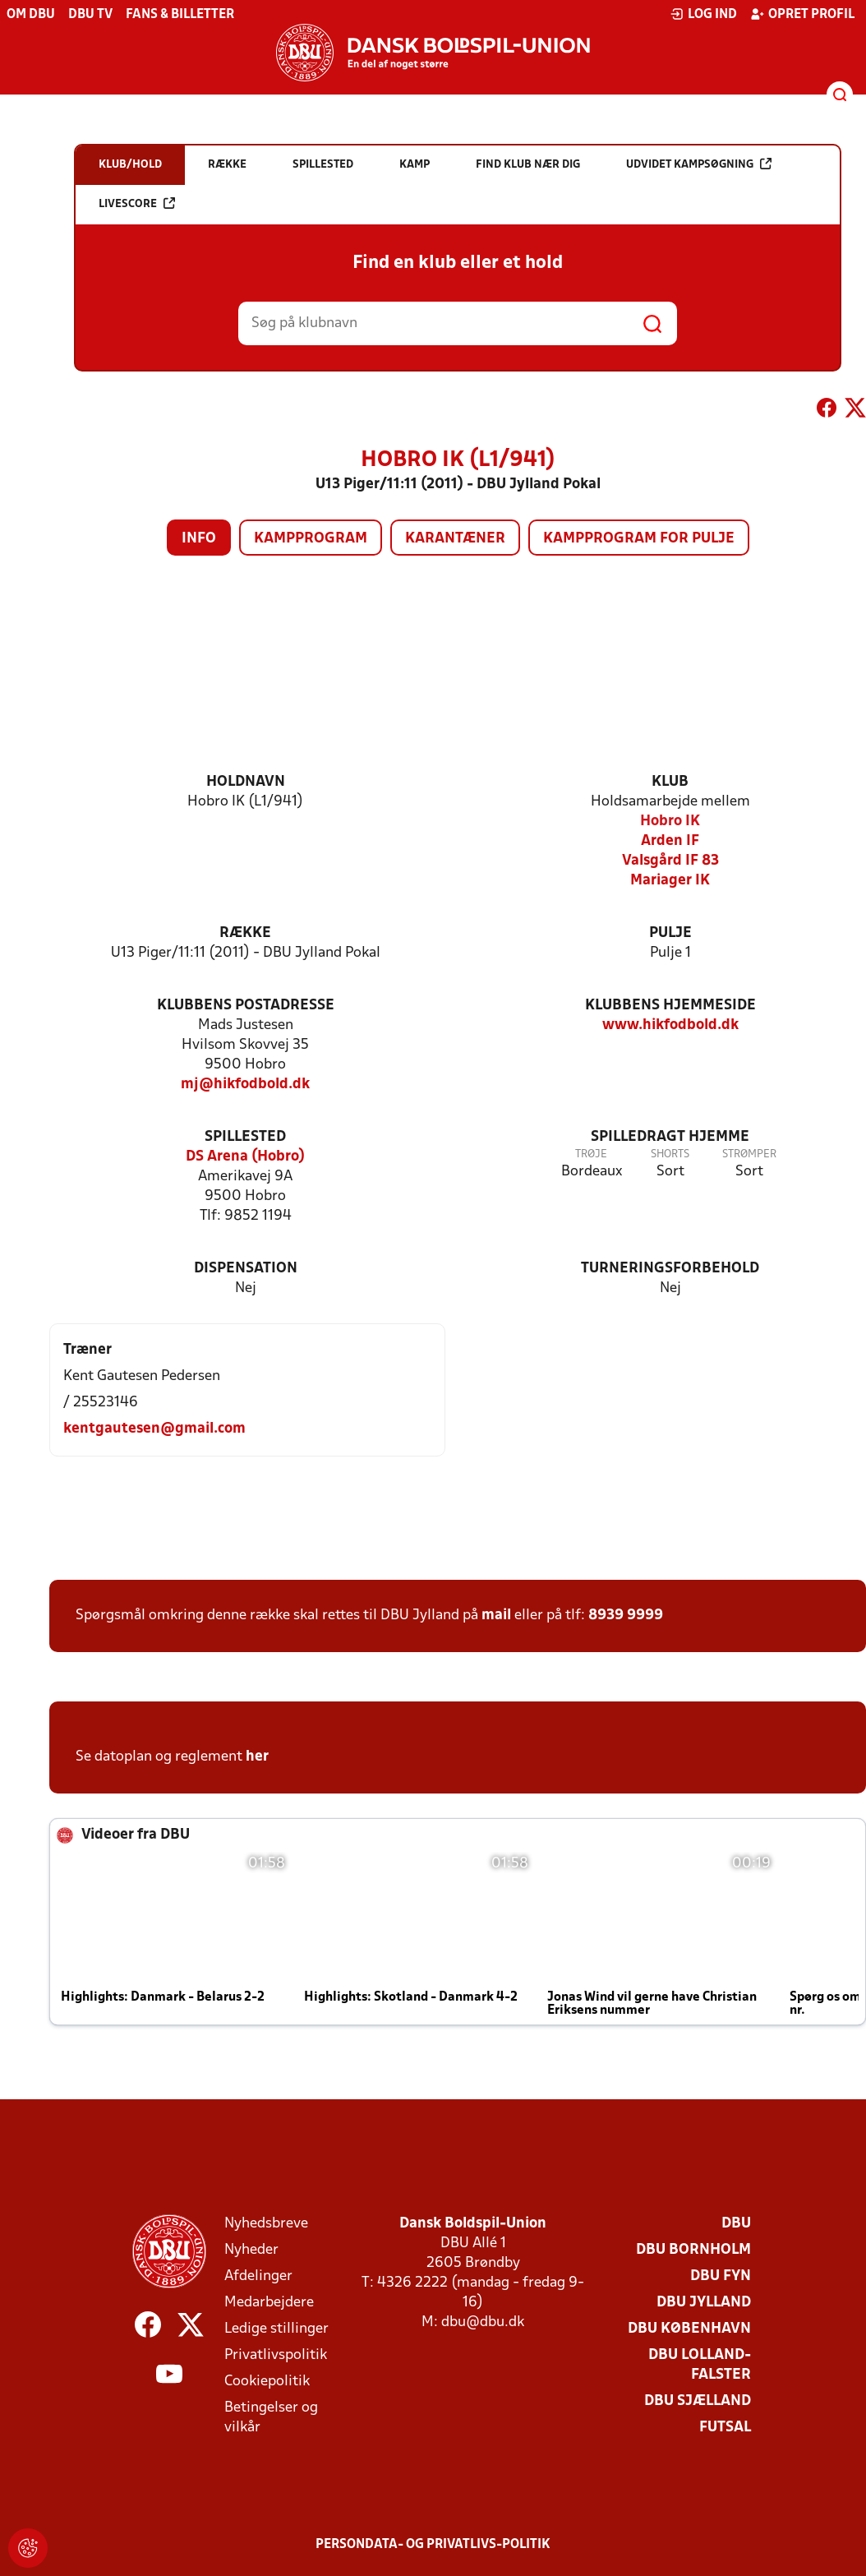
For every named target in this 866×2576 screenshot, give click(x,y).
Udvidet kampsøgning (699, 164)
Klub (670, 782)
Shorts (670, 1154)
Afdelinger (258, 2276)
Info (199, 539)
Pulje (670, 933)
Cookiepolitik (267, 2382)
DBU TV (90, 15)
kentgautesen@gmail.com (154, 1429)
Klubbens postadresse (245, 1006)
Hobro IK (670, 822)
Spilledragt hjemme (670, 1137)
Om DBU (31, 15)
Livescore (137, 203)
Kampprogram (310, 539)
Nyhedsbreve (266, 2224)
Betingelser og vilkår (271, 2418)
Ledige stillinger (276, 2329)
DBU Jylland (703, 2303)
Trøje (591, 1154)
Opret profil (802, 14)
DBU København (689, 2329)
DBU (736, 2224)
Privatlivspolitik (275, 2355)
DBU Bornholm (693, 2250)
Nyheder (251, 2250)
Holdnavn (245, 782)
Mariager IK (670, 881)
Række (245, 933)
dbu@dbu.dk (482, 2322)
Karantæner (455, 539)
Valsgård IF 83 (670, 861)
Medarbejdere (269, 2303)
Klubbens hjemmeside (670, 1006)
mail (496, 1616)
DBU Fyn (720, 2276)
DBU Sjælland (697, 2401)
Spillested (245, 1137)
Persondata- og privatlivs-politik (433, 2545)
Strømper (749, 1154)
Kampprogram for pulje (639, 539)
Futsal (725, 2428)
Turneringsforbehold (670, 1269)
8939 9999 (625, 1616)
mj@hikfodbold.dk (245, 1085)
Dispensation (245, 1269)
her (257, 1757)
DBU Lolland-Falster (699, 2365)
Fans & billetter (180, 15)
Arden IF (670, 841)
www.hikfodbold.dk (670, 1025)
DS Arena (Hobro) (245, 1157)
